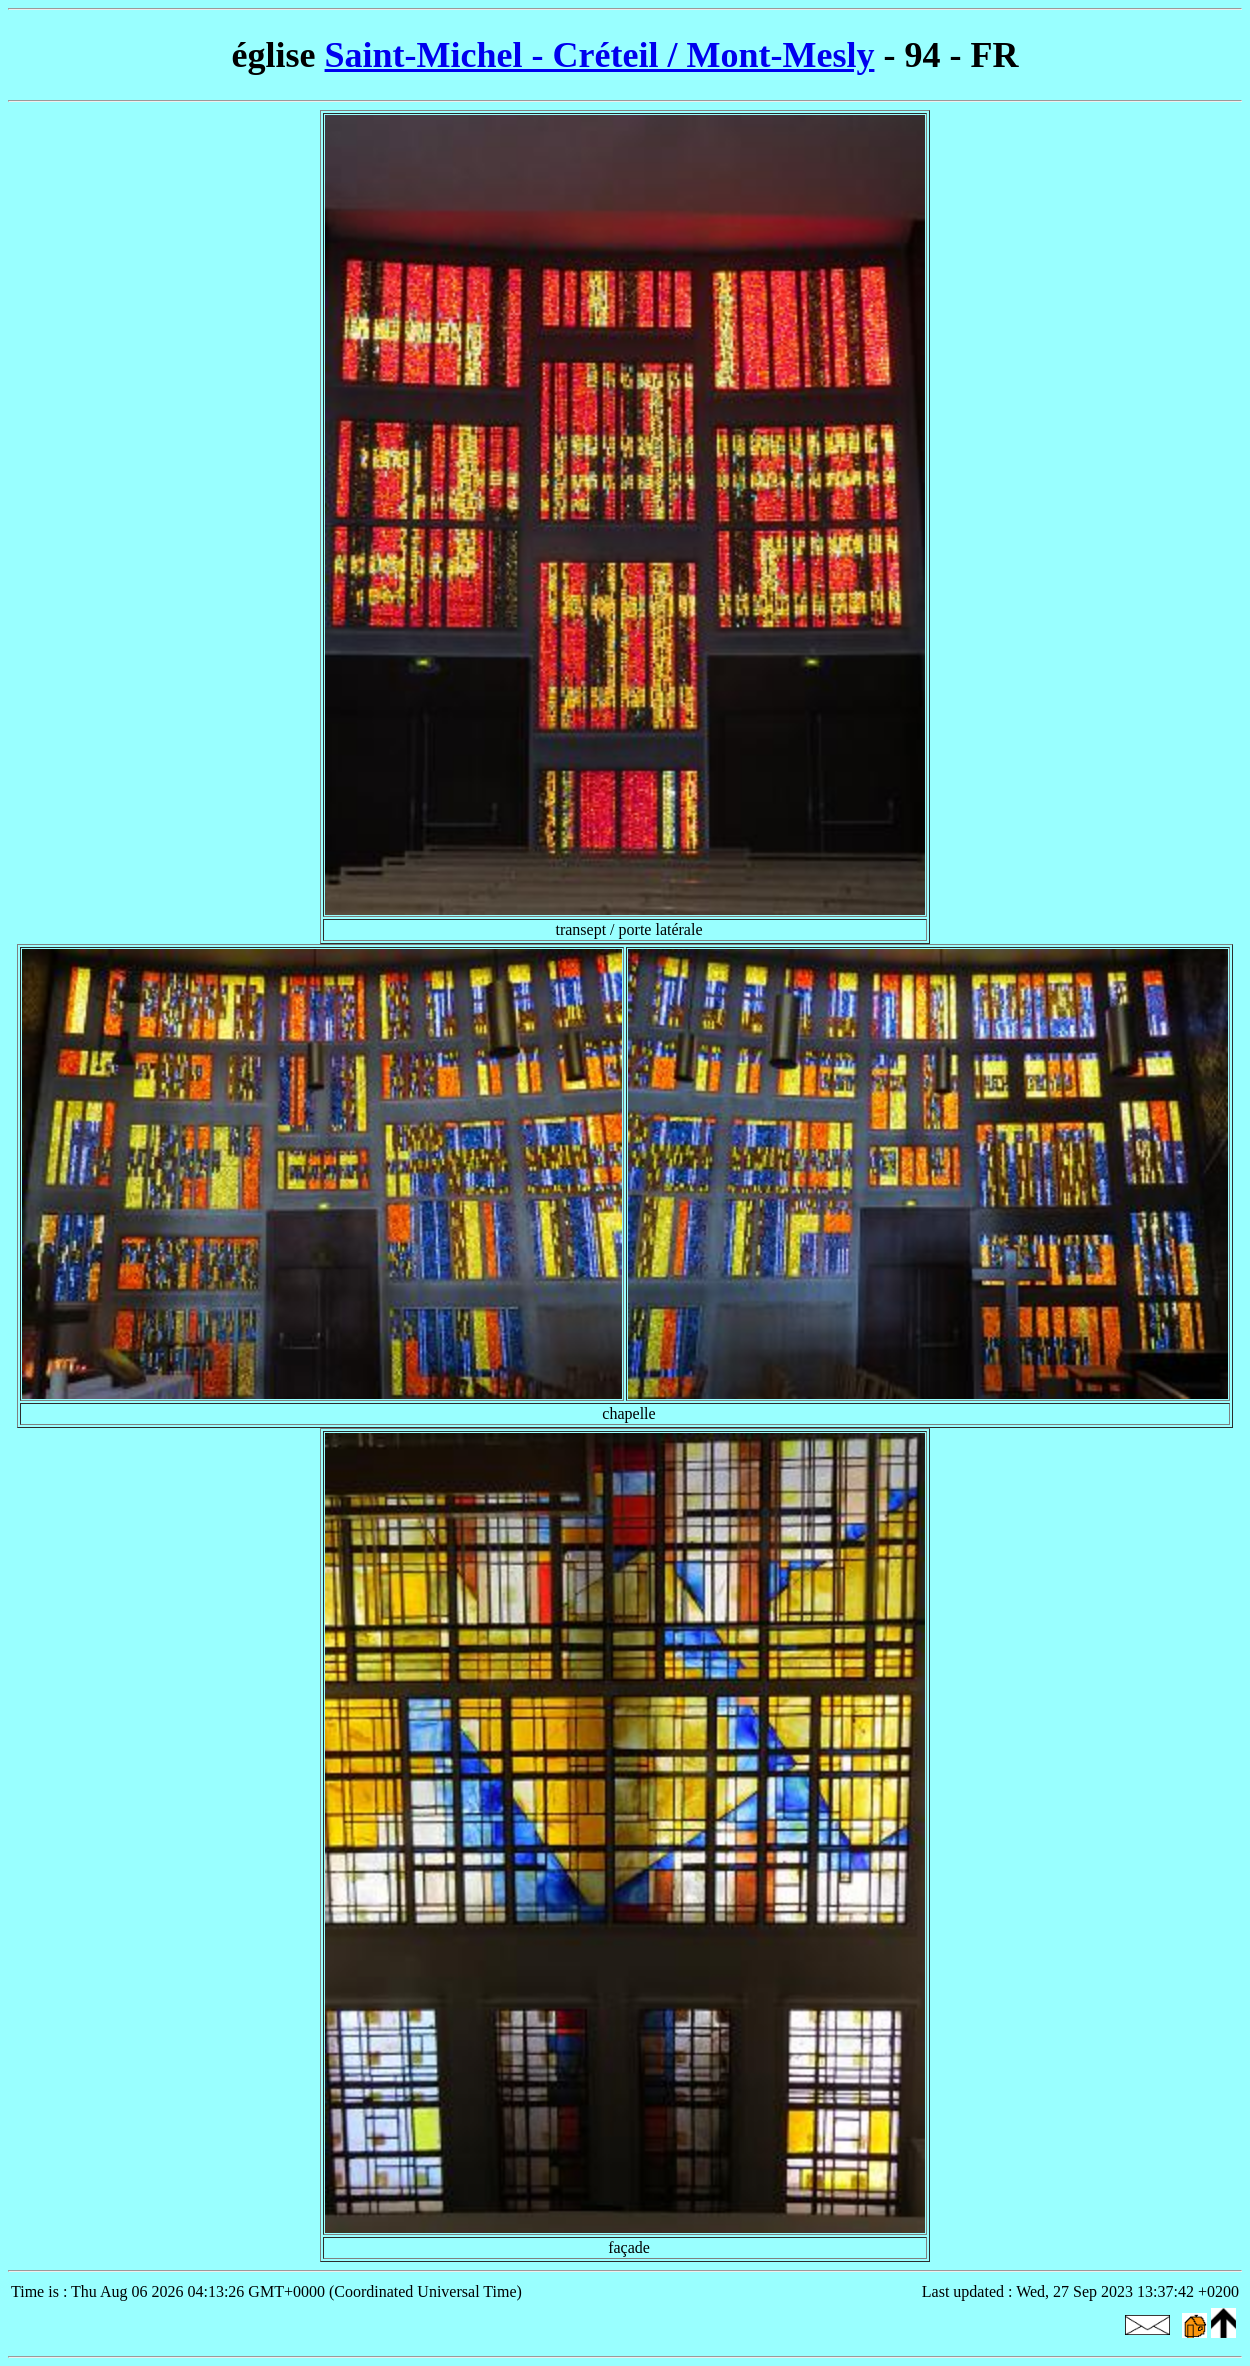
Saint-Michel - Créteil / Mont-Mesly (600, 55)
